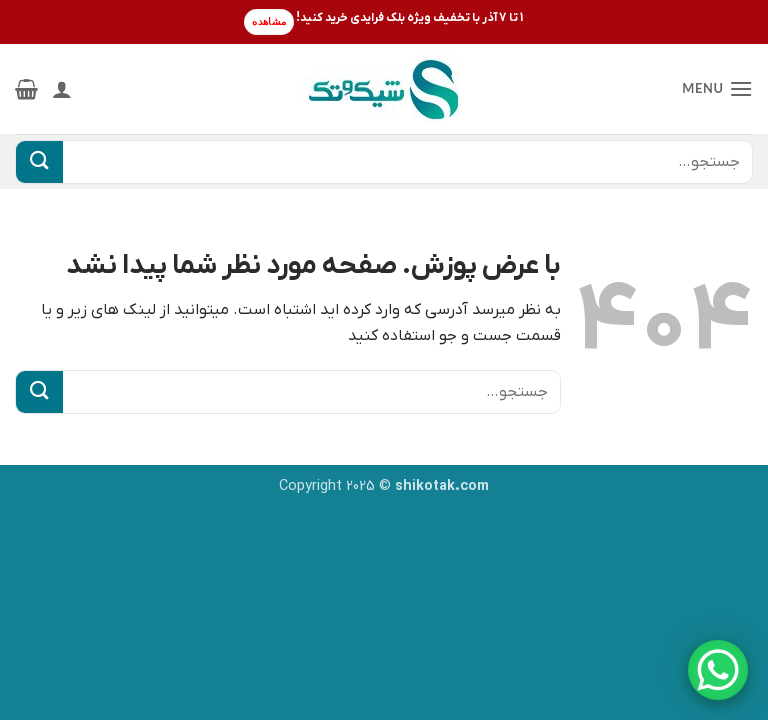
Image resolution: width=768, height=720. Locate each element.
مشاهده (269, 21)
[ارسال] (39, 162)
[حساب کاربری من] (62, 89)
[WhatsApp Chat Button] (718, 670)
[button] (717, 88)
